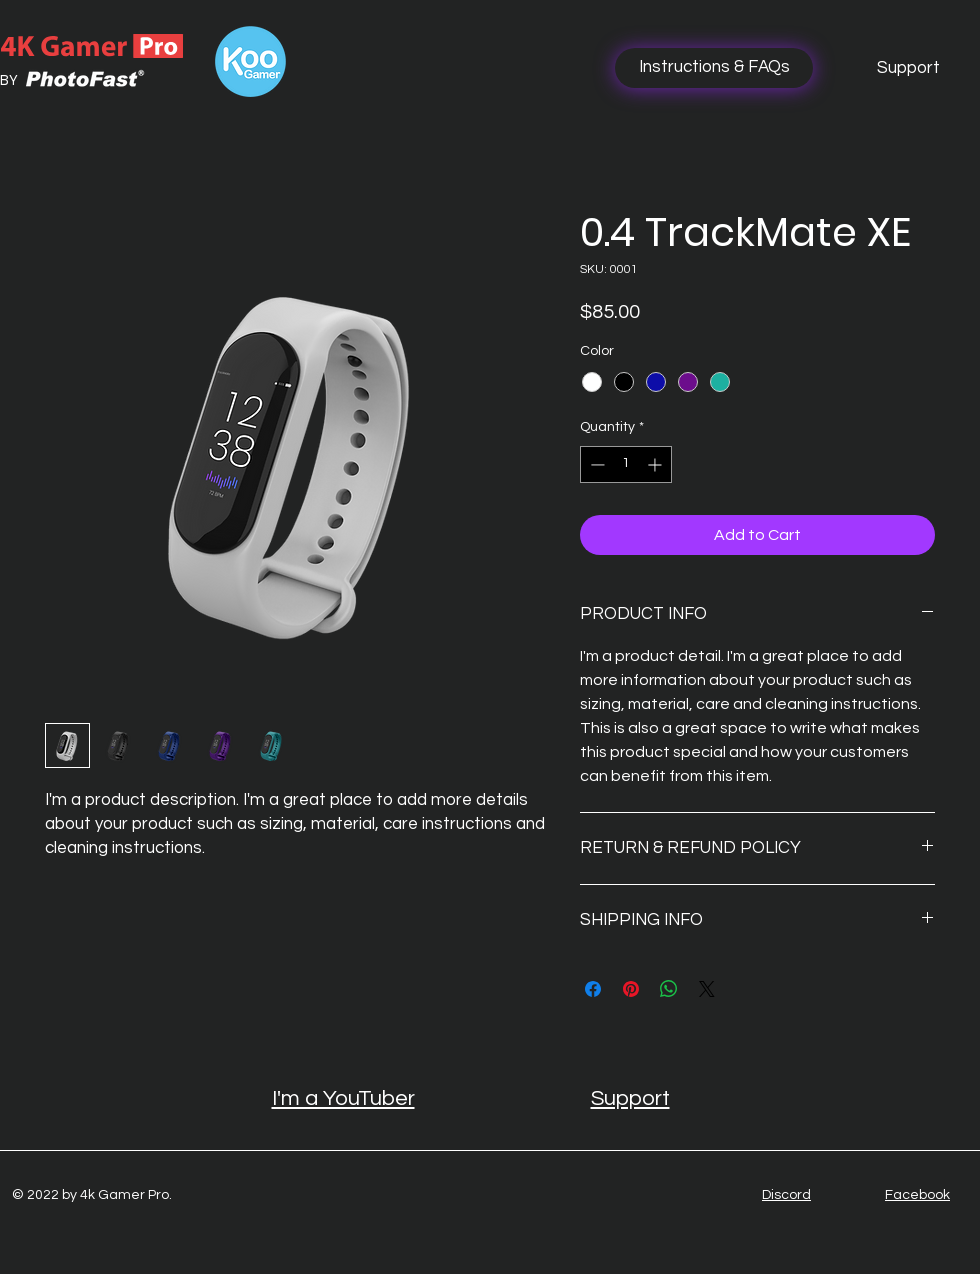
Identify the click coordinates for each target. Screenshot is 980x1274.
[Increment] (656, 464)
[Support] (908, 68)
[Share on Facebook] (593, 989)
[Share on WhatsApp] (669, 989)
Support (630, 1098)
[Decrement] (595, 464)
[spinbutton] (626, 464)
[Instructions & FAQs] (714, 68)
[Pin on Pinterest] (631, 989)
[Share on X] (707, 989)
